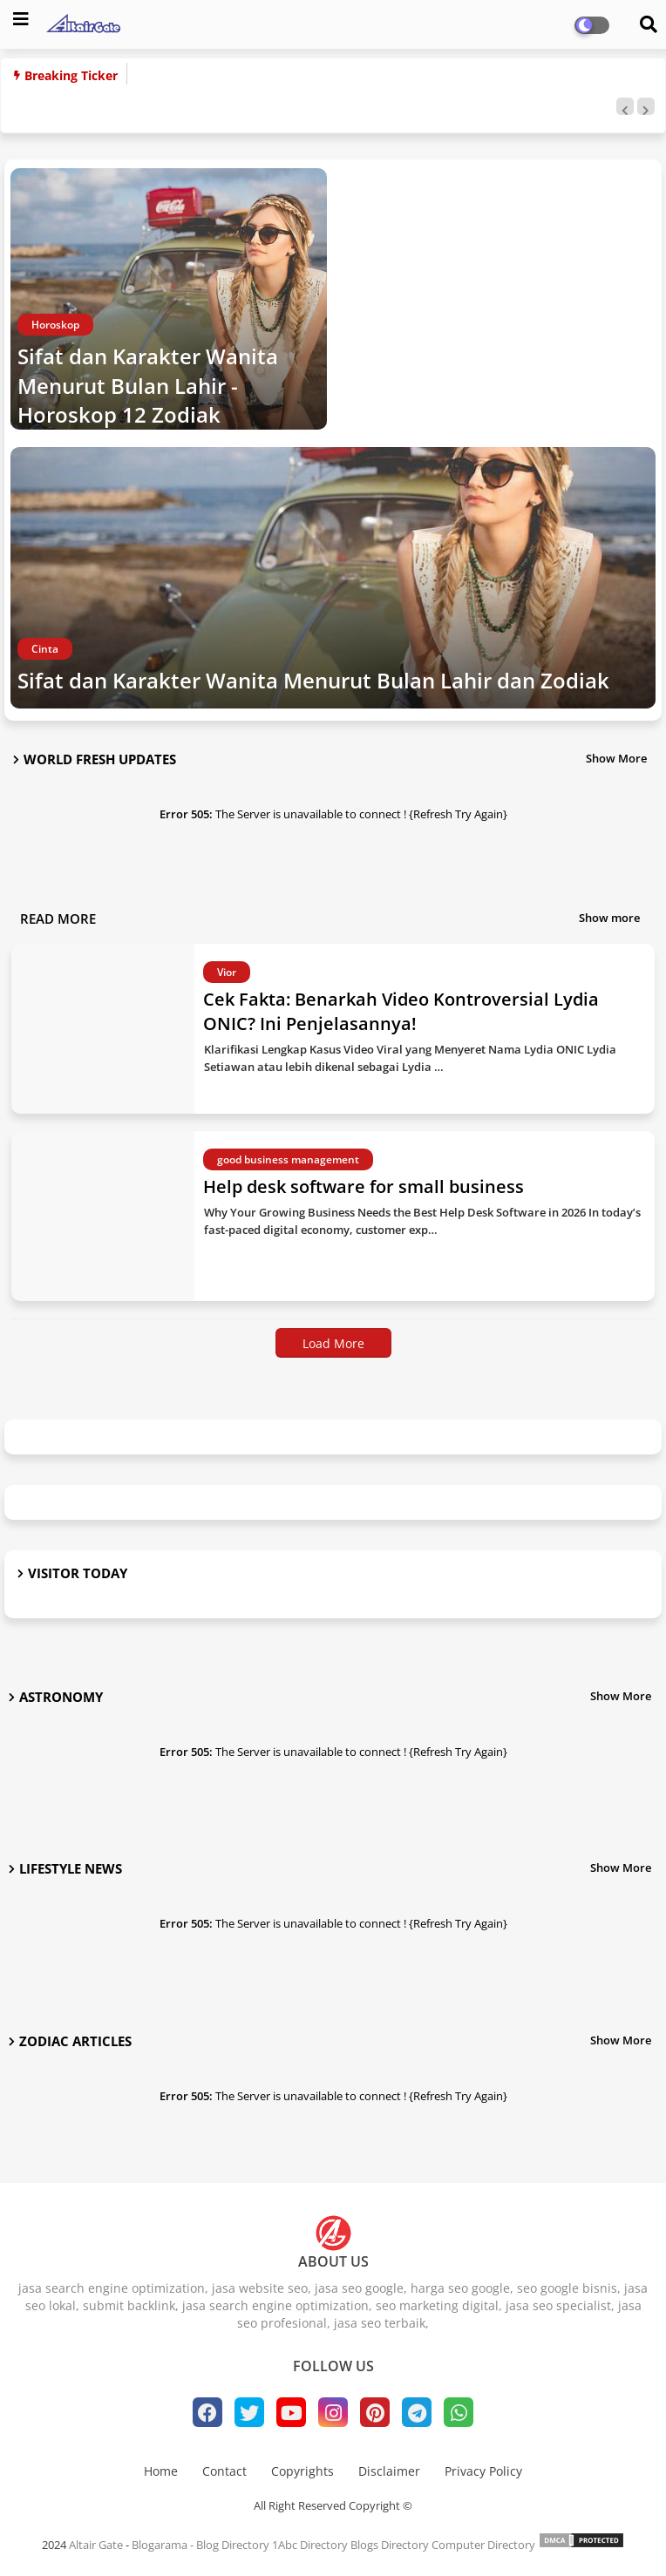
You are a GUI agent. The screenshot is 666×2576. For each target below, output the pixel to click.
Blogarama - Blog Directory (200, 2544)
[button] (625, 106)
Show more (609, 917)
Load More (333, 1343)
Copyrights (302, 2471)
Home (161, 2471)
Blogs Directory (389, 2544)
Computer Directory (483, 2544)
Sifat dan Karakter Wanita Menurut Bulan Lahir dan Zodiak (313, 680)
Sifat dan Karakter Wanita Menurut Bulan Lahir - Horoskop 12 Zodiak (147, 385)
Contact (224, 2471)
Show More (616, 758)
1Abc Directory (310, 2544)
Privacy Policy (483, 2471)
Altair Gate (96, 2544)
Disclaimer (389, 2471)
